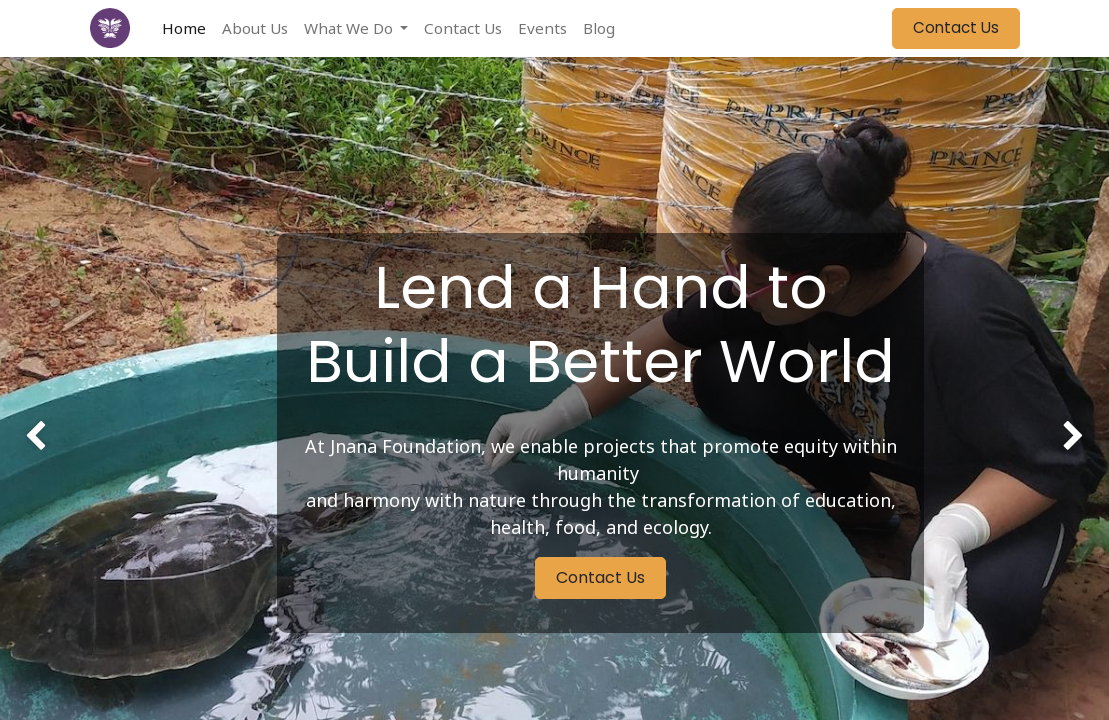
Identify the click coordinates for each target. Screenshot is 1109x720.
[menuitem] (184, 28)
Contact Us (956, 27)
